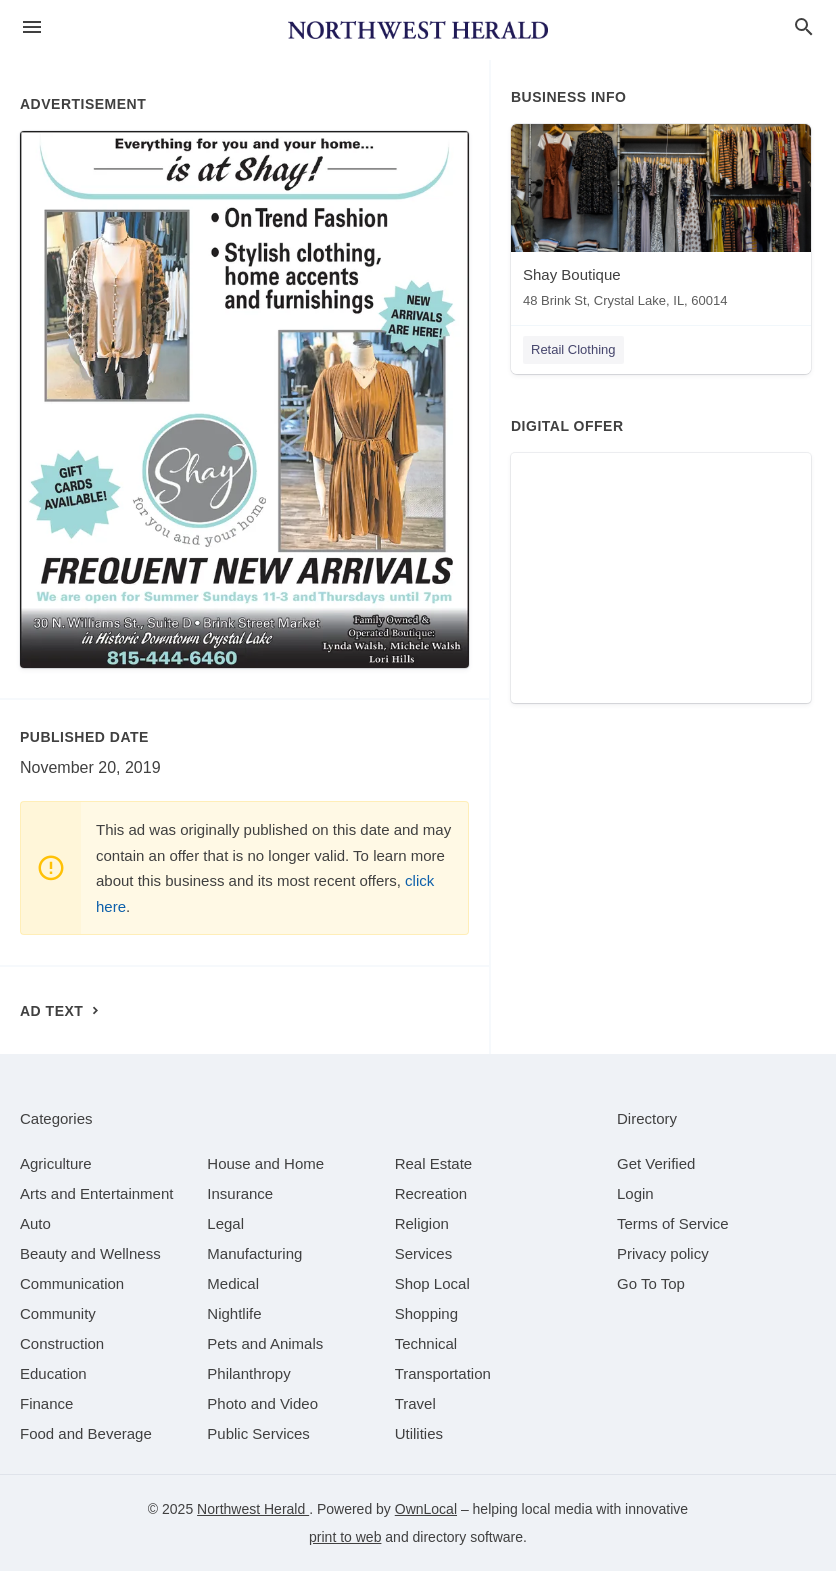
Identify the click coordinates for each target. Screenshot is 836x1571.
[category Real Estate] (434, 1163)
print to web (345, 1537)
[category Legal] (225, 1223)
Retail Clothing (573, 349)
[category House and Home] (265, 1163)
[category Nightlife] (234, 1313)
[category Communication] (72, 1283)
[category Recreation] (431, 1193)
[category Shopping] (426, 1313)
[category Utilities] (419, 1433)
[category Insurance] (240, 1193)
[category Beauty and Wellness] (90, 1253)
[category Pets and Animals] (265, 1343)
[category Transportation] (443, 1373)
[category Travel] (415, 1403)
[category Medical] (233, 1283)
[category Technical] (426, 1343)
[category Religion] (422, 1223)
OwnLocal (426, 1509)
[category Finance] (46, 1403)
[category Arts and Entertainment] (96, 1193)
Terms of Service (673, 1223)
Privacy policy (663, 1253)
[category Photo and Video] (262, 1403)
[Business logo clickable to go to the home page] (418, 30)
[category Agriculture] (56, 1163)
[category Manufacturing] (254, 1253)
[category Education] (53, 1373)
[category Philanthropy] (248, 1373)
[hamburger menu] (32, 27)
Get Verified (656, 1163)
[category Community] (58, 1313)
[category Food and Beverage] (86, 1433)
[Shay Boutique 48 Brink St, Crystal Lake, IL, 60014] (661, 220)
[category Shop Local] (432, 1283)
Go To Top (651, 1283)
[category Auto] (35, 1223)
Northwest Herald (253, 1509)
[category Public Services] (258, 1433)
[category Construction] (62, 1343)
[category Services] (424, 1253)
